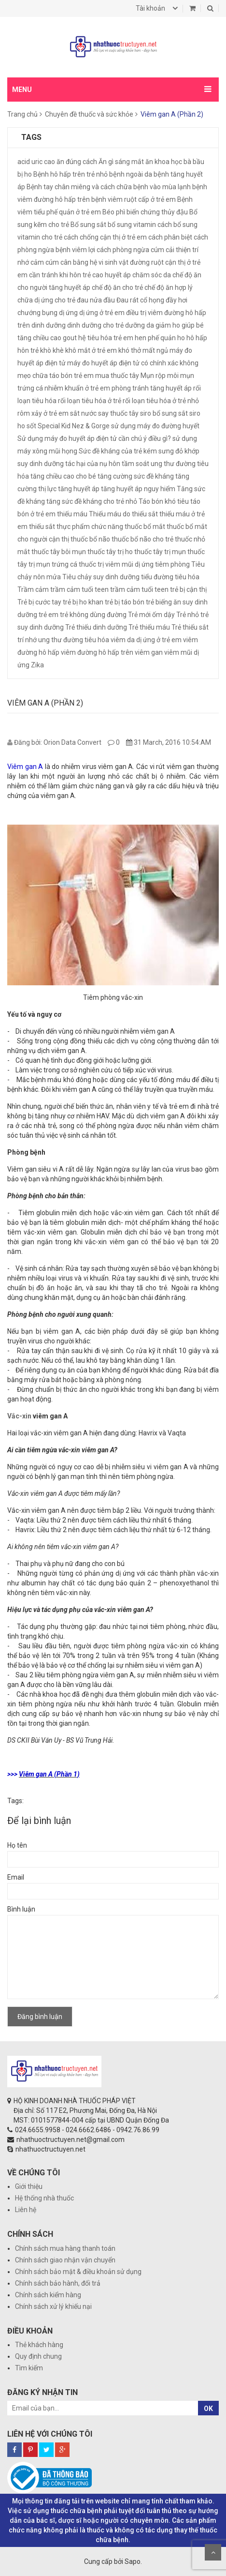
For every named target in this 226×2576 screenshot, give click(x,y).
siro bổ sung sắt (164, 413)
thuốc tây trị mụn (160, 552)
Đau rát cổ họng (140, 300)
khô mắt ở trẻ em (91, 350)
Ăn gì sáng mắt (121, 162)
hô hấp (196, 338)
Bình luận (21, 1909)
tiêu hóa (187, 577)
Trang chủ (22, 114)
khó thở (129, 350)
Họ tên (17, 1845)
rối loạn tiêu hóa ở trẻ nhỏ (161, 401)
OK (208, 2408)
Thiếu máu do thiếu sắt (123, 514)
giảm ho (167, 325)
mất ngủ (155, 350)
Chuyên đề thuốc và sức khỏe (89, 114)
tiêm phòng (172, 564)
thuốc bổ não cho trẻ (142, 539)
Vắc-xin (19, 1416)
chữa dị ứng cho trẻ (46, 300)
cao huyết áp (111, 275)
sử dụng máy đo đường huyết (155, 426)
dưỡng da (139, 325)
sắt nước (83, 413)
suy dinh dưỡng (40, 463)
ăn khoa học (163, 162)
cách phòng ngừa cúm (130, 250)
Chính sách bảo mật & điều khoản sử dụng (78, 2271)
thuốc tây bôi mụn (58, 552)
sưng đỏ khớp (178, 451)
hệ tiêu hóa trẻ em (105, 338)
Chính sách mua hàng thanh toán (65, 2248)
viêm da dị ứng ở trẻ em (146, 640)
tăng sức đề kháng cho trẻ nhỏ (91, 501)
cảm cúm (44, 262)
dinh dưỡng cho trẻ (95, 325)
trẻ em (48, 614)
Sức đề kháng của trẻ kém (118, 451)
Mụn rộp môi (160, 375)
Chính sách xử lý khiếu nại (53, 2306)
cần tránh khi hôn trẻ (60, 275)
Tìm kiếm (29, 2368)
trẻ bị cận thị (188, 589)
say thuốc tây (118, 413)
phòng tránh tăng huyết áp (152, 388)
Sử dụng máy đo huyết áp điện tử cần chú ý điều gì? (94, 438)
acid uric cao (36, 162)
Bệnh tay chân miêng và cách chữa (79, 187)
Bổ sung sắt (88, 224)
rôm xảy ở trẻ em (43, 413)
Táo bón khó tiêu (164, 501)
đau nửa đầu (96, 300)
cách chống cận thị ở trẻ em (105, 237)
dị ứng (68, 312)
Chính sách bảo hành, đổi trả (57, 2283)
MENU (22, 89)
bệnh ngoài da (130, 174)
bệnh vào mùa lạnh (162, 187)
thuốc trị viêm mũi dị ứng (116, 564)
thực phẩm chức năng (89, 526)
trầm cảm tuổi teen (79, 589)
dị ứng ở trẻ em (102, 312)
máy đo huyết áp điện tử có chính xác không (132, 363)
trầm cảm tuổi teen (139, 589)
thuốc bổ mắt (145, 526)
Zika (37, 665)
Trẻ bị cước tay (39, 602)
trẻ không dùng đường (93, 614)
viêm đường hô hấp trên (97, 652)
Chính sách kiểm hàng (48, 2295)
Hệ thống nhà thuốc (44, 2198)
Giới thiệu (28, 2186)
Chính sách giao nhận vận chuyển (65, 2260)
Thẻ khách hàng (39, 2345)
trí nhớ (27, 640)
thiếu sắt (42, 526)
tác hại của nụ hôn (92, 463)
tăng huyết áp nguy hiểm (138, 489)
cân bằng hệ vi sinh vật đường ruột (112, 262)
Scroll (213, 2552)
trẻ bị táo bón (124, 602)
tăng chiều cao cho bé (63, 476)
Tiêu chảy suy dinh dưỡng (101, 577)
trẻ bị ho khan (83, 602)
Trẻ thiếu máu (149, 627)
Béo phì (113, 212)
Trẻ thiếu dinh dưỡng (96, 627)
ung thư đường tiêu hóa (73, 640)
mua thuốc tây (117, 375)
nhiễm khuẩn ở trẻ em (77, 388)
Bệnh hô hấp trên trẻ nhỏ (70, 174)
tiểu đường (157, 577)
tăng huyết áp (78, 489)
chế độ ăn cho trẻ (117, 287)
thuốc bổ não (90, 539)
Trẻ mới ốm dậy (151, 614)
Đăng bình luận (39, 2016)
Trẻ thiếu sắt (190, 627)
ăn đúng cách (76, 162)
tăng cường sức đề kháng (136, 476)
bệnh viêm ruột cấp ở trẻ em (133, 199)
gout (70, 338)
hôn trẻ (28, 350)
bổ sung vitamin (132, 224)
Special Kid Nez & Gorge (74, 426)
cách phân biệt (170, 237)
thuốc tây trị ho (110, 552)
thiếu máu (72, 514)
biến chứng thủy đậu (157, 212)
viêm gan (149, 652)
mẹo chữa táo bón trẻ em (55, 375)
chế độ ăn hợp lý (168, 287)
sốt (31, 426)
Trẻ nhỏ (187, 614)
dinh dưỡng (48, 325)
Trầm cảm (33, 589)
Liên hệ (25, 2210)
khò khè (52, 350)
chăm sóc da (151, 275)
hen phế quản (155, 338)
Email (15, 1877)
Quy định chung (38, 2356)
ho (181, 338)
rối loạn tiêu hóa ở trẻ (89, 401)
